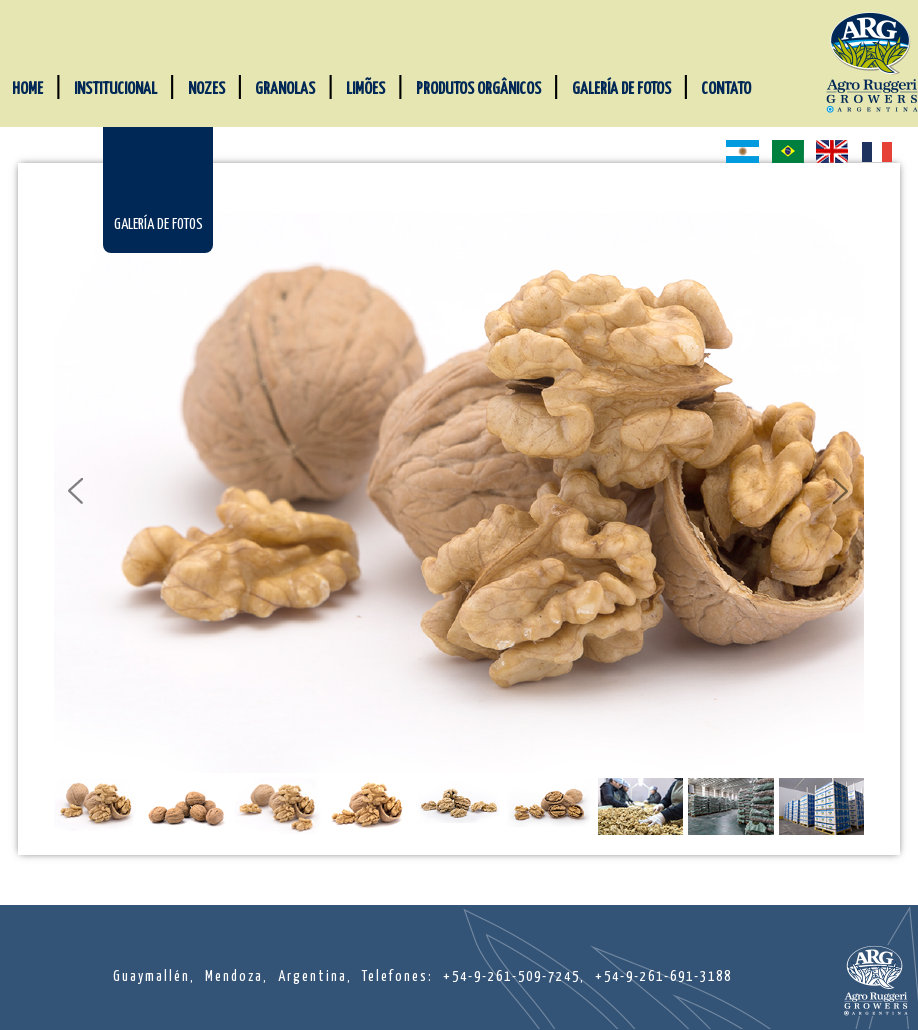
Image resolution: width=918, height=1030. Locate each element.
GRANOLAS (285, 89)
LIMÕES (365, 89)
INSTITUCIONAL (115, 89)
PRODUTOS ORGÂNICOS (478, 89)
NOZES (206, 89)
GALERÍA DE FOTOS (621, 89)
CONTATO (726, 89)
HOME (27, 89)
